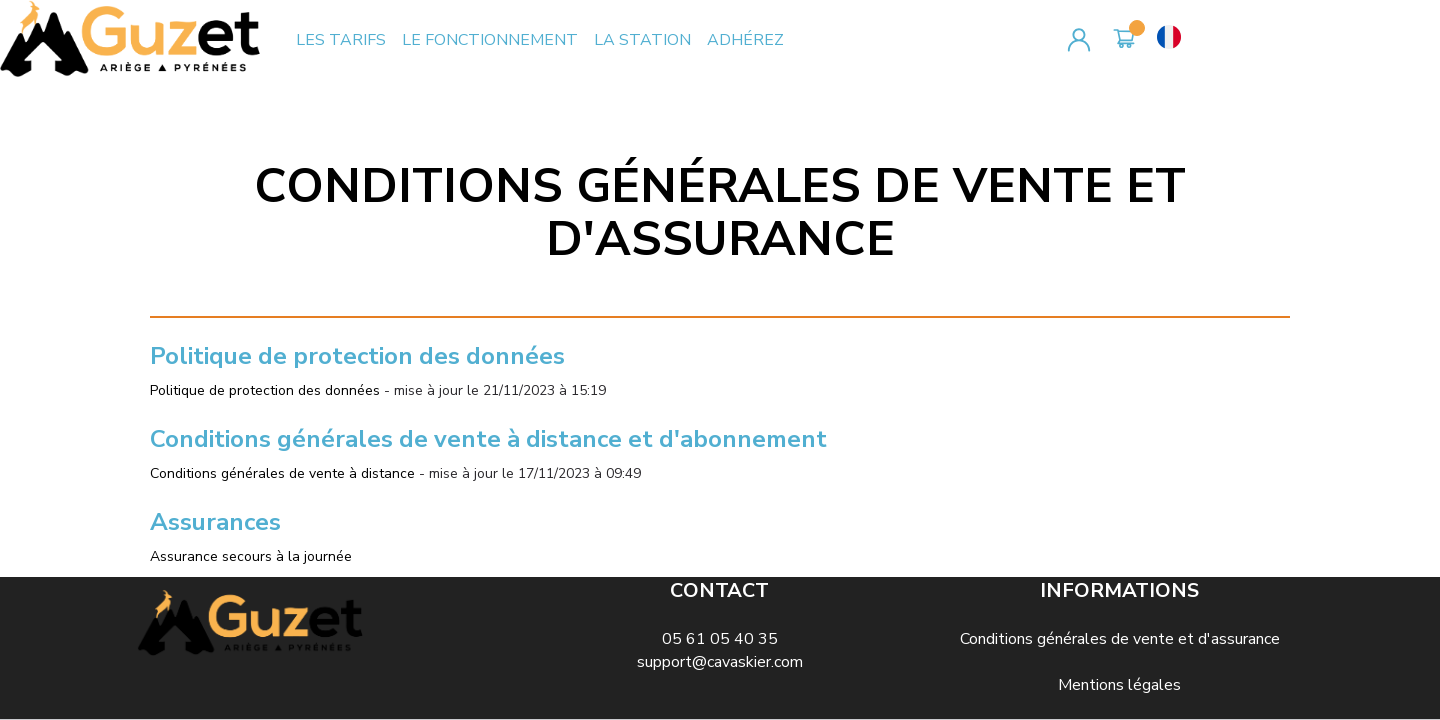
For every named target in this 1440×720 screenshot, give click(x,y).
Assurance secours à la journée (251, 556)
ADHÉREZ (745, 40)
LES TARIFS (341, 40)
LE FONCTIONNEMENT (490, 40)
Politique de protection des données (265, 390)
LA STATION (642, 40)
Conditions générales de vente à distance (282, 473)
